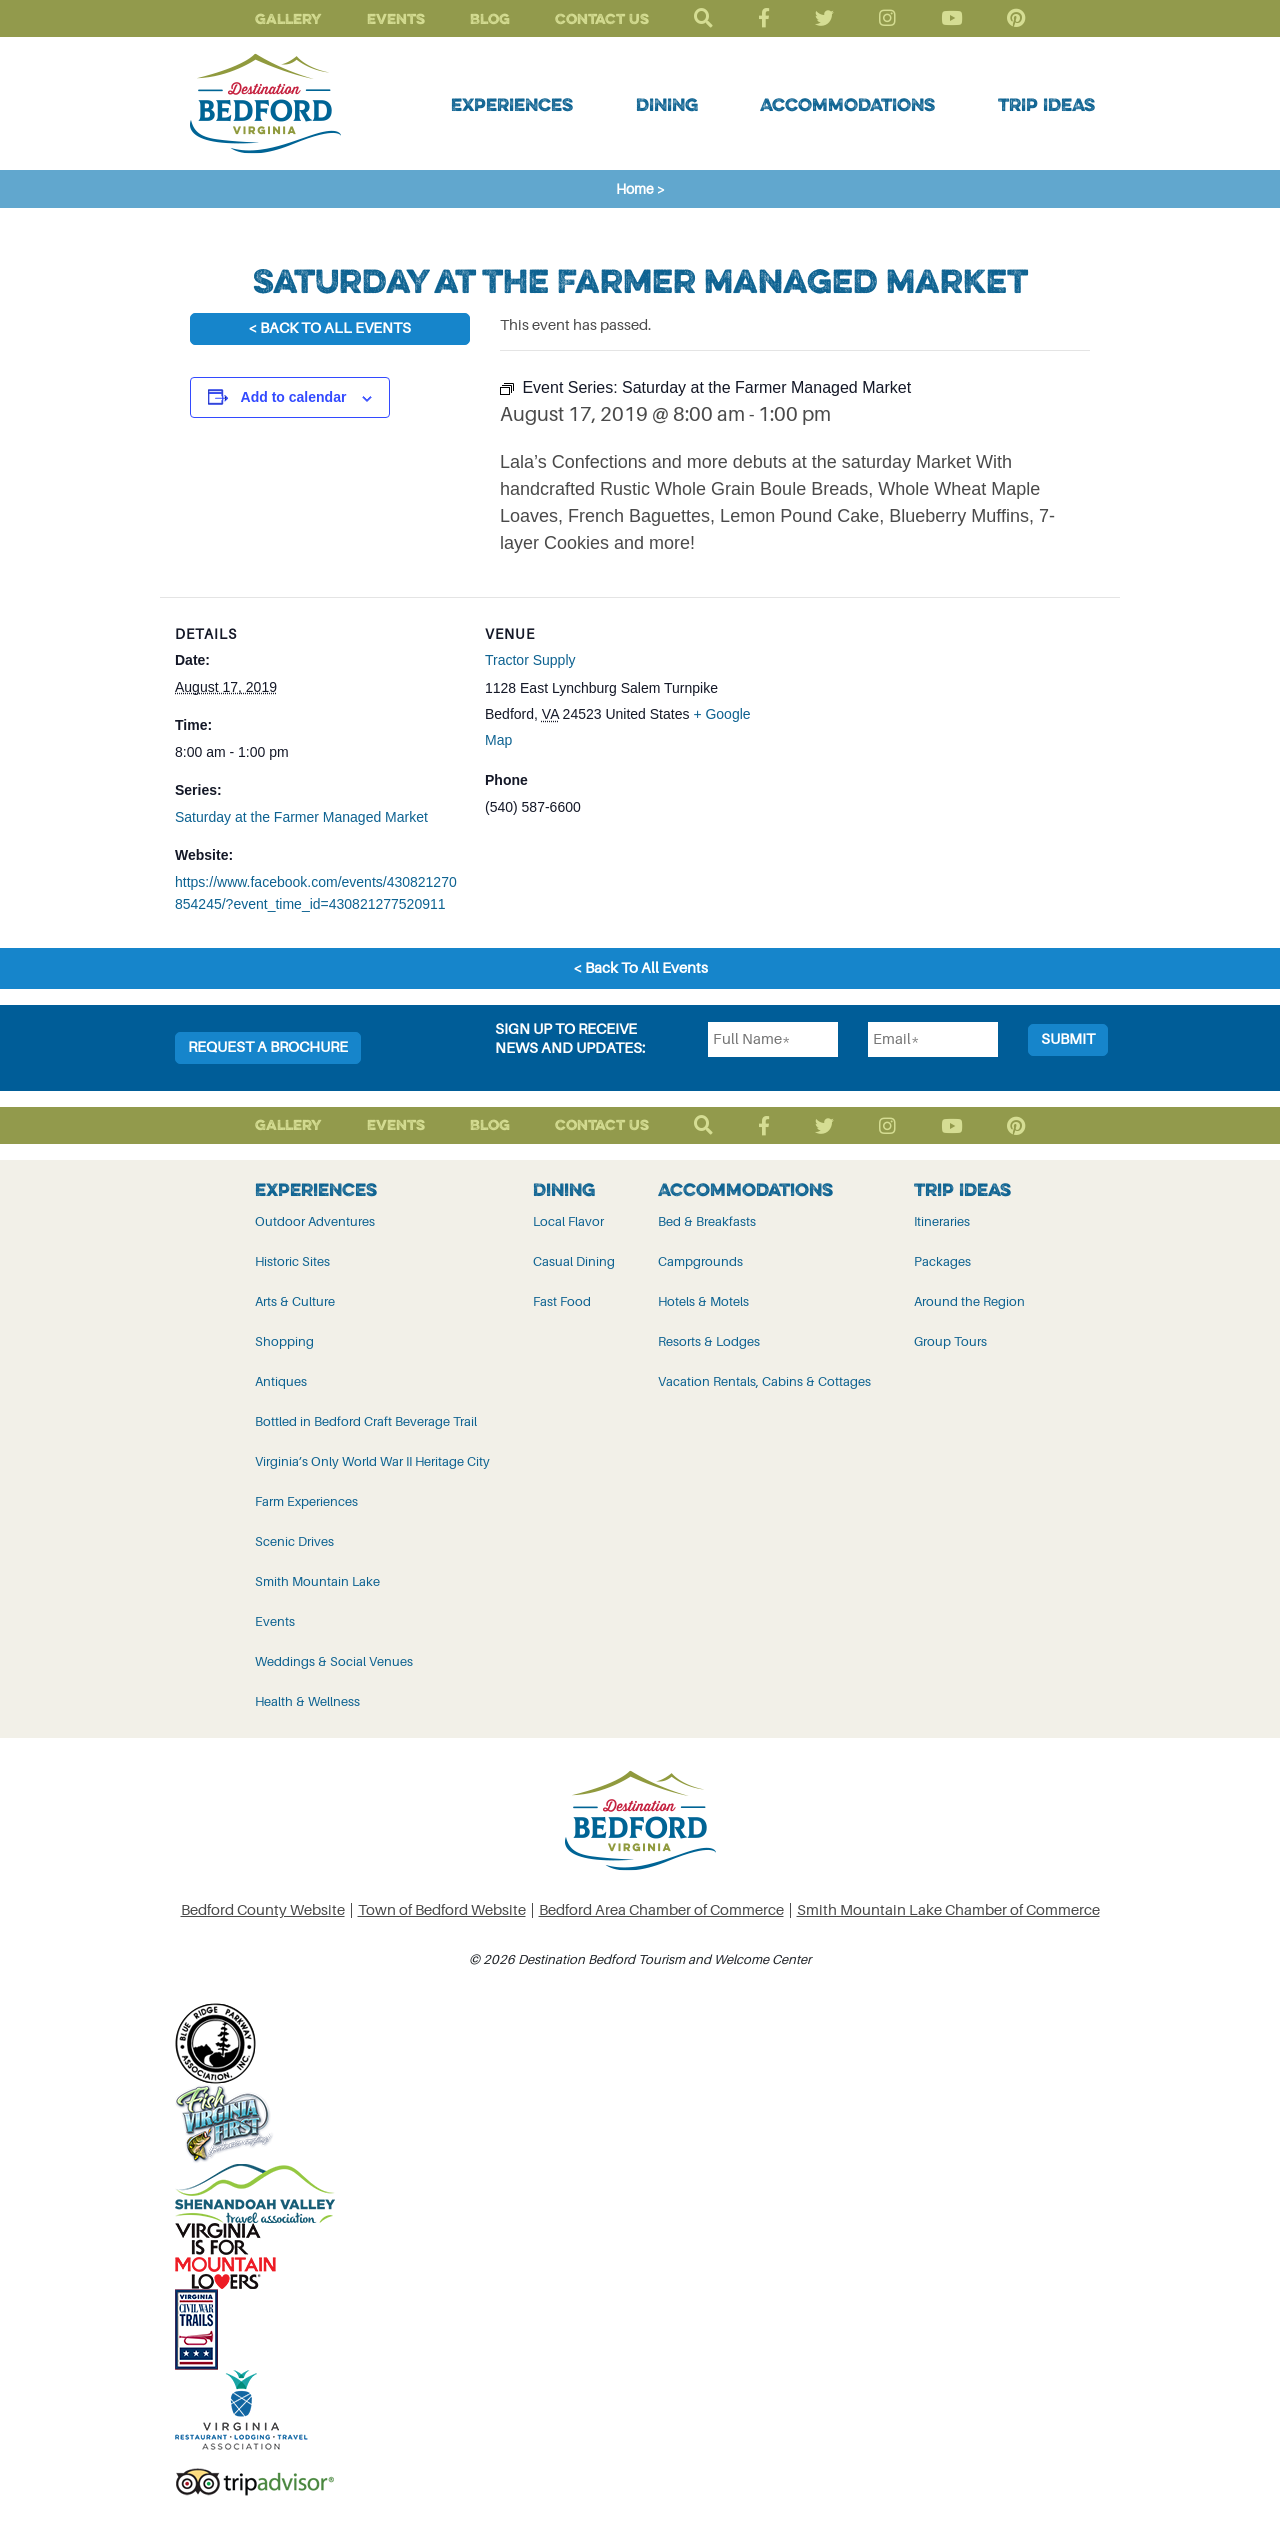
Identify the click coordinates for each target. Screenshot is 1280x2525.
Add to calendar (294, 397)
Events (396, 18)
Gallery (288, 18)
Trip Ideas (1046, 104)
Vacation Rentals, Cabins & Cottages (764, 1381)
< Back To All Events (329, 328)
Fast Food (562, 1301)
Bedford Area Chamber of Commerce (661, 1910)
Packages (942, 1261)
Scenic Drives (294, 1541)
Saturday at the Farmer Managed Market (301, 817)
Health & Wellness (307, 1701)
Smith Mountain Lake (317, 1581)
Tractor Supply (530, 660)
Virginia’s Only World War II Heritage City (372, 1461)
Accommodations (847, 104)
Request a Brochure (268, 1047)
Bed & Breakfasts (707, 1221)
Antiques (281, 1381)
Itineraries (942, 1221)
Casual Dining (574, 1261)
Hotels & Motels (703, 1301)
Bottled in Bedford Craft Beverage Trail (366, 1421)
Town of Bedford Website (442, 1910)
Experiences (512, 104)
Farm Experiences (306, 1501)
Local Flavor (568, 1221)
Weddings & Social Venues (334, 1661)
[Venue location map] (900, 735)
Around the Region (969, 1301)
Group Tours (950, 1341)
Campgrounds (700, 1261)
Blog (490, 18)
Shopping (284, 1341)
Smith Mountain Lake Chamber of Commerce (948, 1910)
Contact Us (602, 18)
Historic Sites (292, 1261)
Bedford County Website (263, 1910)
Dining (667, 104)
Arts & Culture (295, 1301)
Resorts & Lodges (709, 1341)
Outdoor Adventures (315, 1221)
